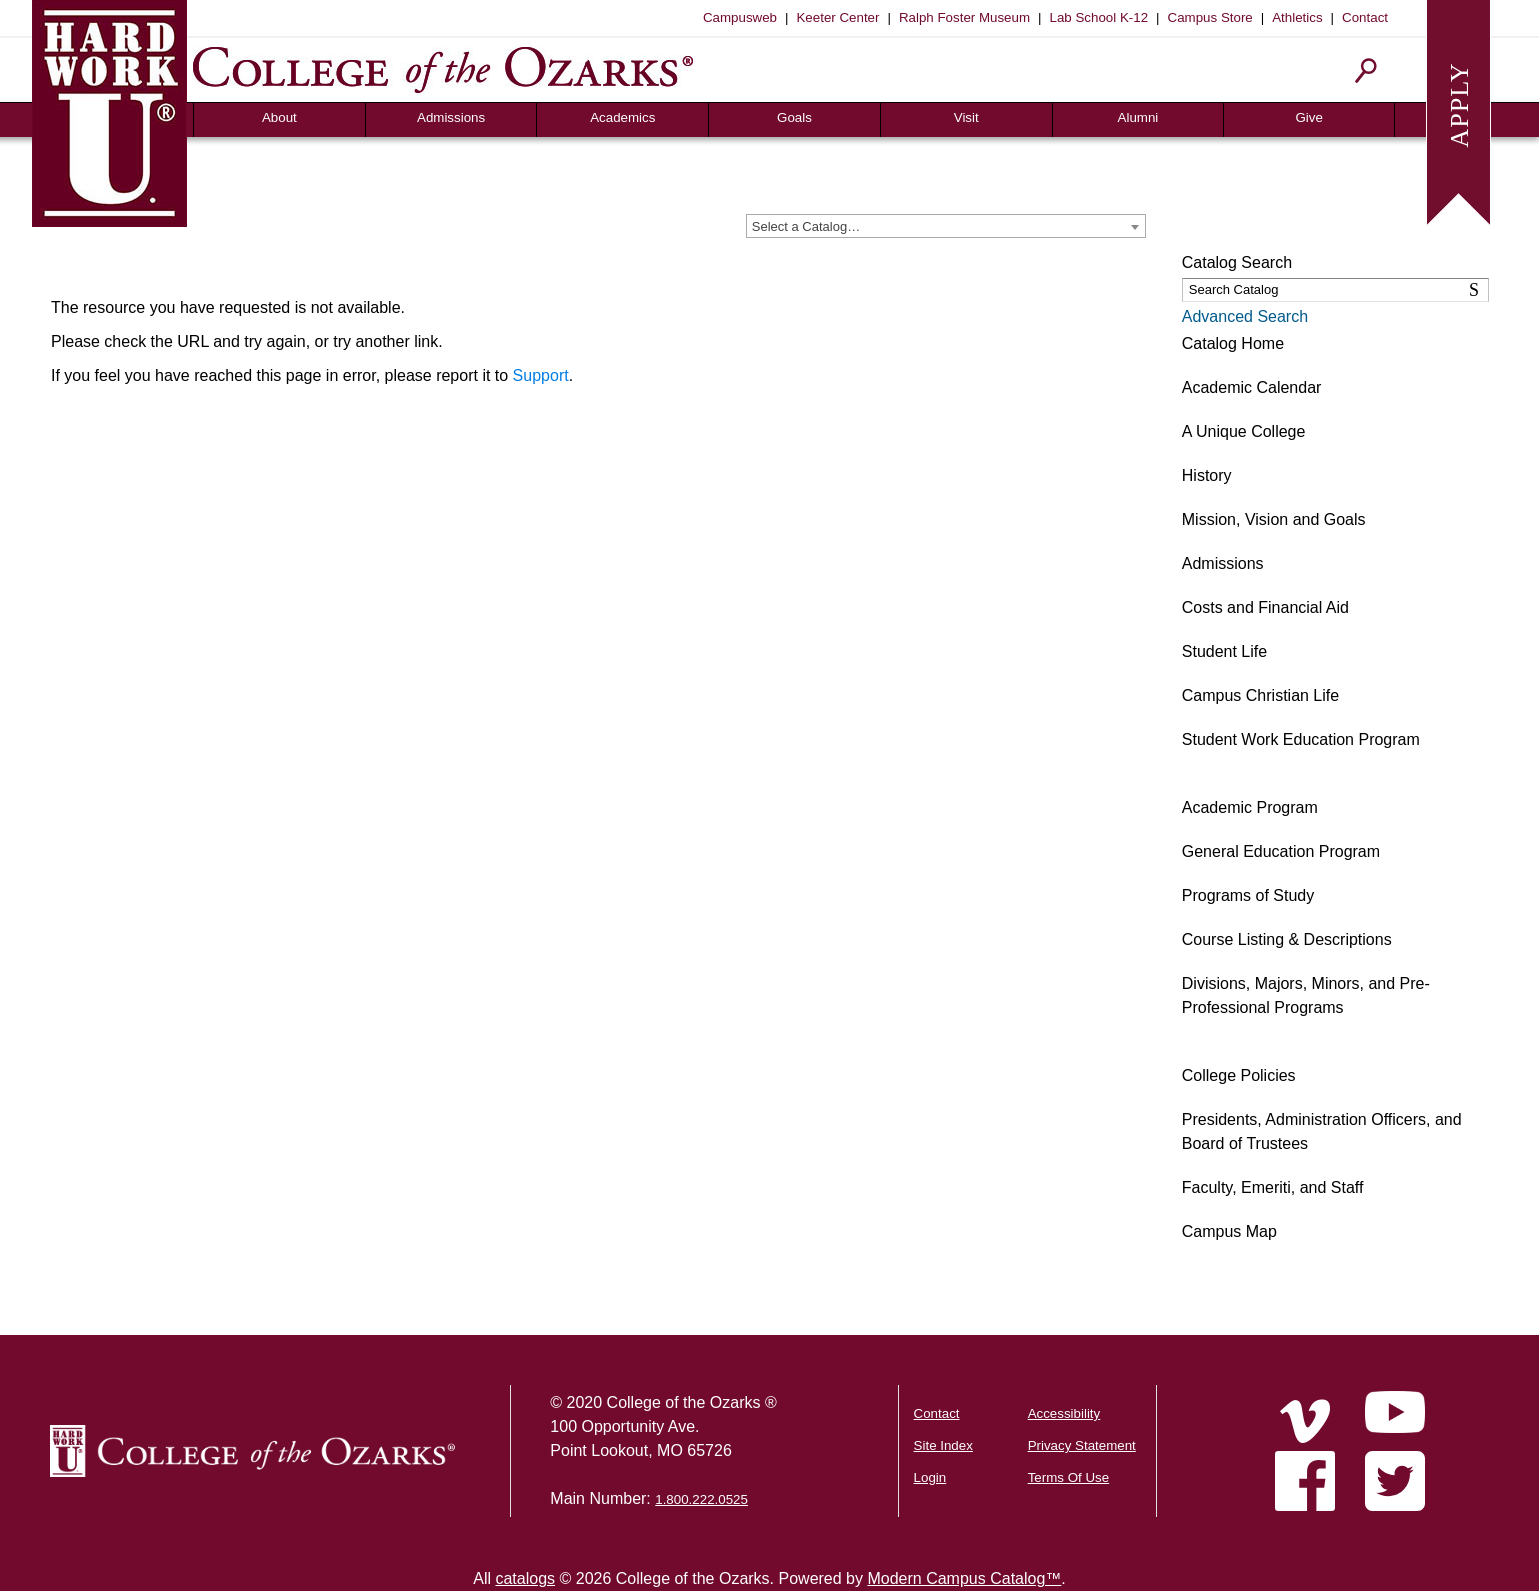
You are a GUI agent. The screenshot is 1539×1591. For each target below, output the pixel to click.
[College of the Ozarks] (443, 69)
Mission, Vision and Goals (1274, 519)
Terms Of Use (1068, 1477)
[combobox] (946, 226)
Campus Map (1229, 1231)
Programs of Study (1248, 895)
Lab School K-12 (1099, 17)
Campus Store (1210, 17)
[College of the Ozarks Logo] (252, 1451)
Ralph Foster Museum (964, 17)
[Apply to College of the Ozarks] (1458, 110)
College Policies (1239, 1075)
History (1207, 475)
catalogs (525, 1578)
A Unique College (1244, 431)
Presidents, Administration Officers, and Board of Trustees (1322, 1131)
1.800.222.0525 (701, 1499)
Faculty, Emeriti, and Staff (1273, 1187)
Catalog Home (1233, 343)
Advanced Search (1245, 316)
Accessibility (1064, 1413)
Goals (794, 117)
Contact (1365, 17)
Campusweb (740, 17)
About (279, 117)
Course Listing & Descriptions (1287, 939)
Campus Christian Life (1260, 695)
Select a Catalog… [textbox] (806, 226)
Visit (966, 117)
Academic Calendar (1252, 387)
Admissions (451, 117)
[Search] (1366, 70)
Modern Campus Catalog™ (964, 1578)
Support (541, 375)
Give (1308, 117)
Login (930, 1477)
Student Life (1224, 651)
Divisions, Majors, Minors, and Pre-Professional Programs (1306, 995)
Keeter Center (837, 17)
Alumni (1138, 117)
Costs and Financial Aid (1265, 607)
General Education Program (1281, 851)
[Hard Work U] (109, 110)
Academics (622, 117)
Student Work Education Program (1301, 739)
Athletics (1297, 17)
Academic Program (1250, 807)
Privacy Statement (1082, 1445)
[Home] (1305, 1421)
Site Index (943, 1445)
